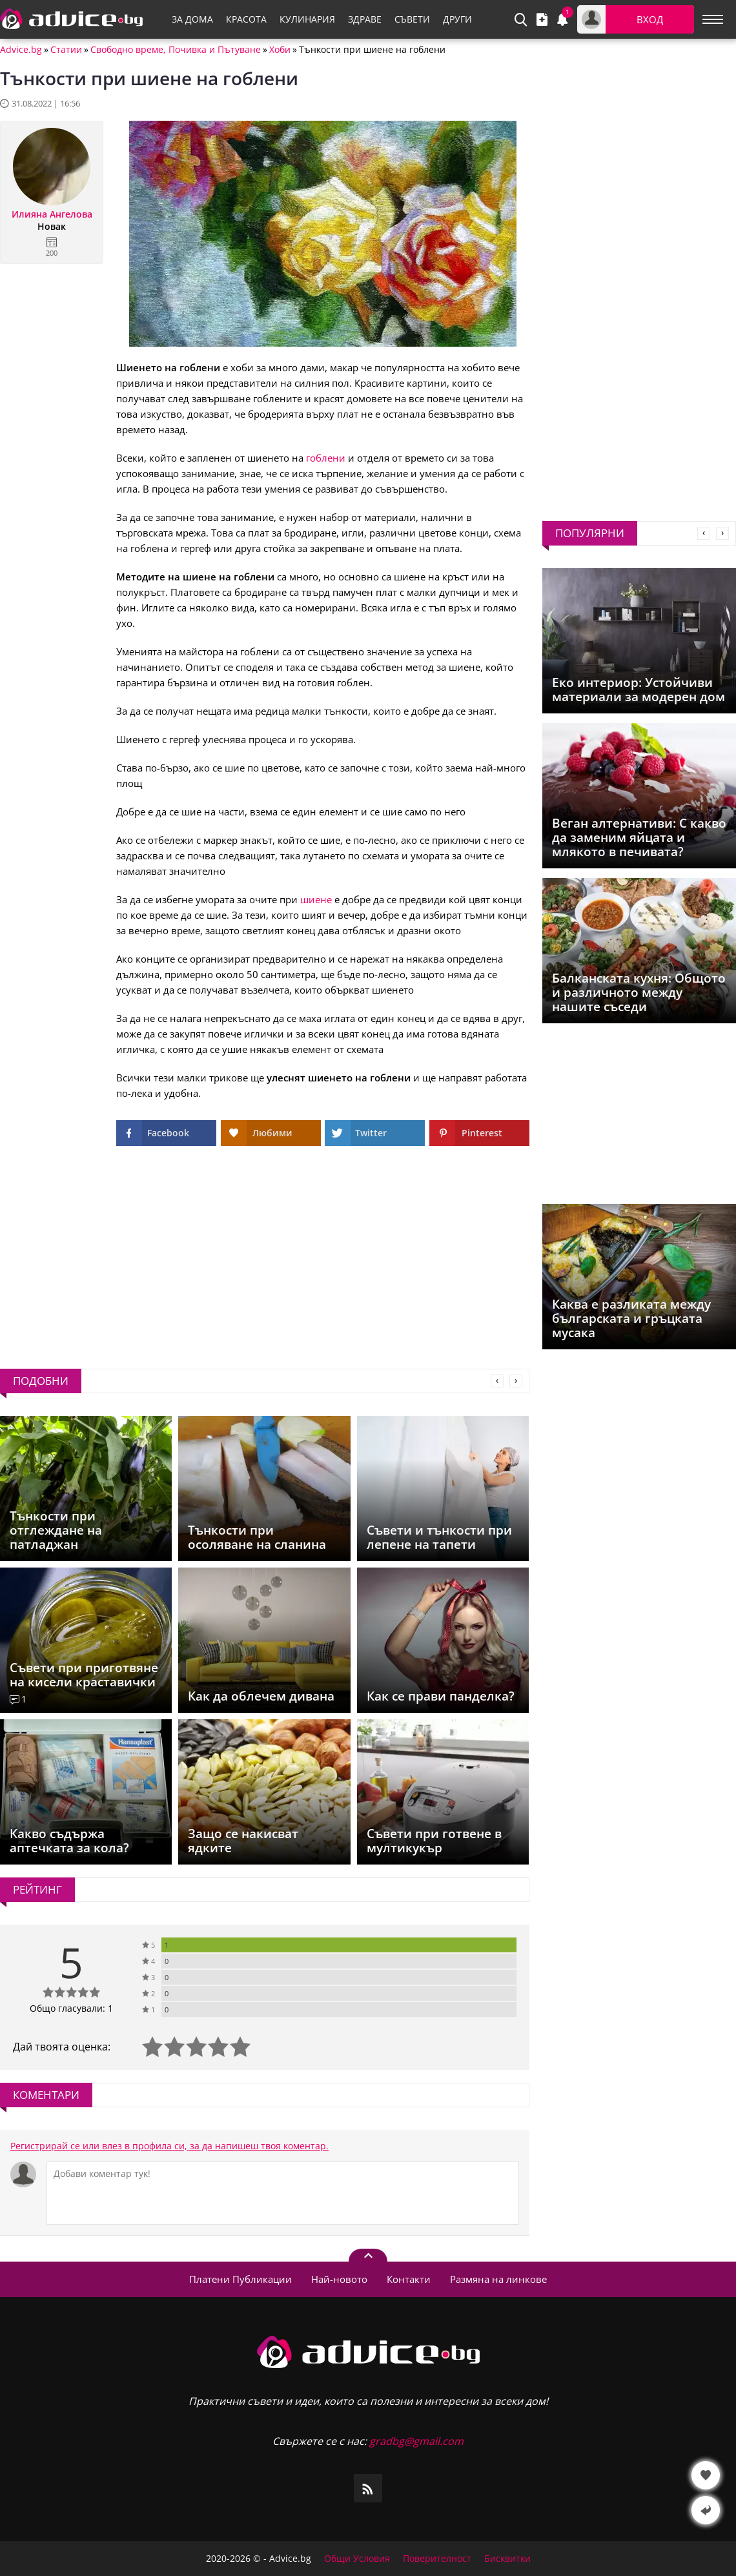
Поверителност (437, 2558)
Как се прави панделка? (441, 1696)
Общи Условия (357, 2558)
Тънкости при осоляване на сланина (257, 1537)
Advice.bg (21, 50)
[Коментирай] (282, 2193)
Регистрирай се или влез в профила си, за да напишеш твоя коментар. (169, 2146)
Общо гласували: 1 (71, 2008)
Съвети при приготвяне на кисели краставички (84, 1674)
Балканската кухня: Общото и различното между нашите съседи (639, 992)
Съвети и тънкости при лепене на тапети (439, 1537)
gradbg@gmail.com (416, 2441)
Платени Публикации (240, 2279)
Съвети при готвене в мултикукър (434, 1840)
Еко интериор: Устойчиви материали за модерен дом (638, 689)
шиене (316, 899)
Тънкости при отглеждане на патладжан (56, 1530)
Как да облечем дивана (261, 1696)
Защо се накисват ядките (243, 1840)
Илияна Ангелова (52, 214)
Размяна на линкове (498, 2279)
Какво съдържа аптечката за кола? (69, 1840)
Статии (66, 50)
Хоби (280, 50)
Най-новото (339, 2279)
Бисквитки (507, 2558)
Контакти (409, 2279)
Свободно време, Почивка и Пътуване (175, 50)
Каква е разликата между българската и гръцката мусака (631, 1318)
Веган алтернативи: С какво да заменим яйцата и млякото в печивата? (639, 837)
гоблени (325, 457)
